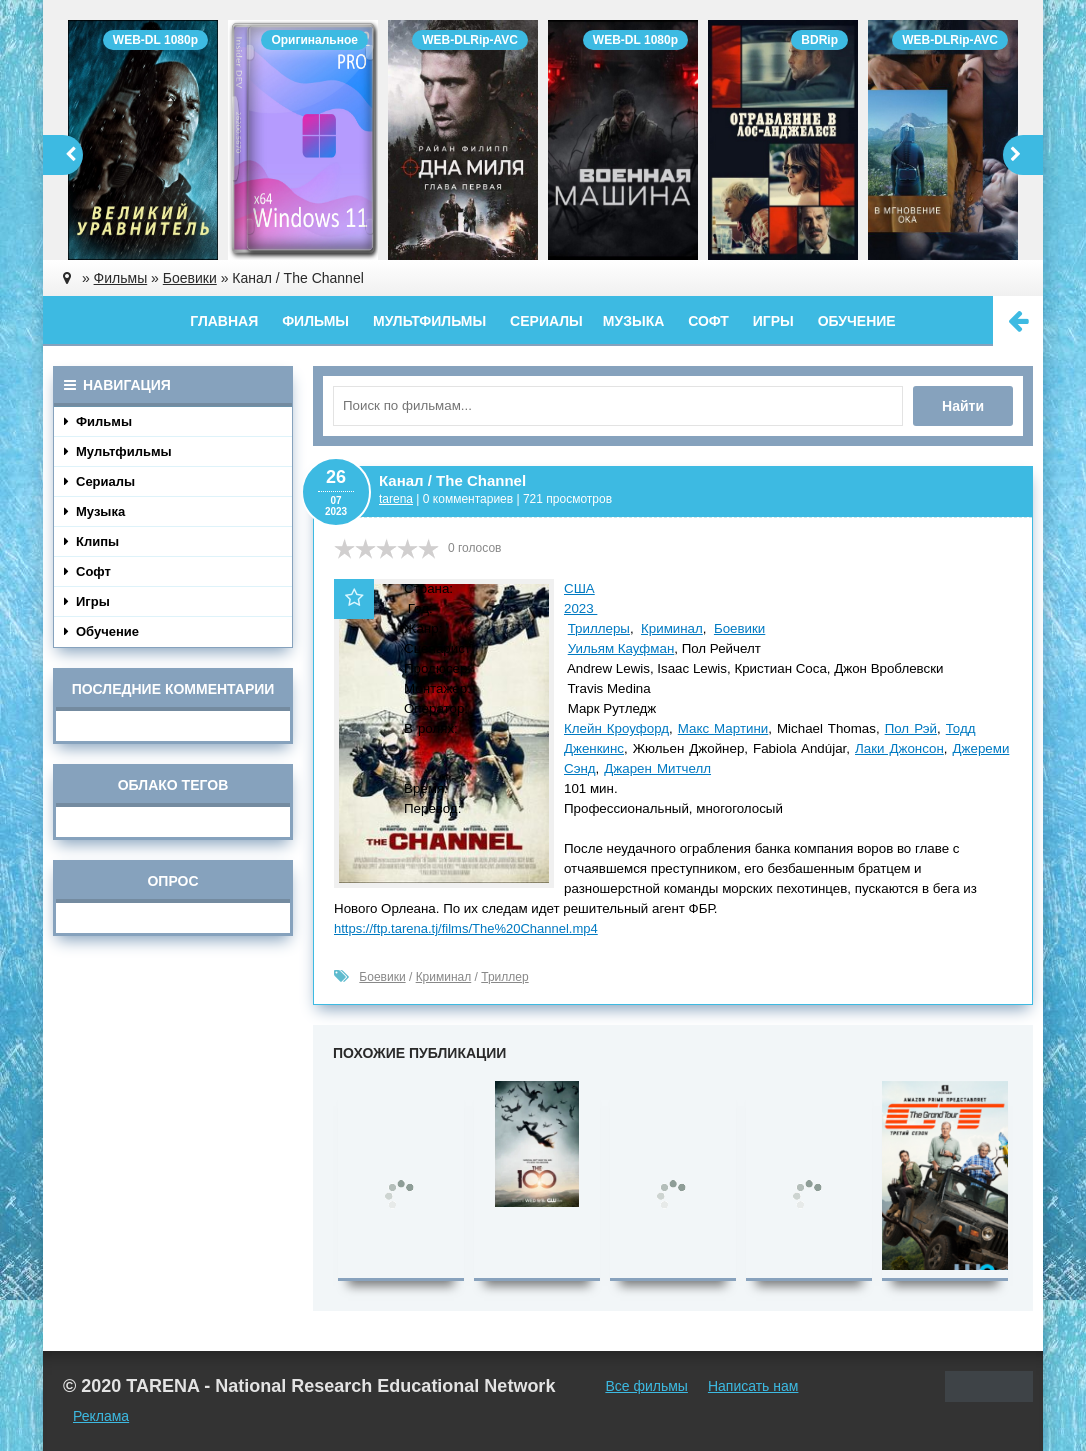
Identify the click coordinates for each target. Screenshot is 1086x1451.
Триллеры (599, 628)
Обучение (857, 321)
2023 (580, 608)
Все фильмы (646, 1386)
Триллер (504, 977)
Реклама (101, 1416)
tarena (396, 499)
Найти (963, 406)
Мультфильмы (429, 321)
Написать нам (753, 1386)
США (579, 588)
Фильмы (315, 321)
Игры (773, 321)
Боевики (739, 628)
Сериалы (546, 321)
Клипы (91, 541)
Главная (224, 321)
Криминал (672, 628)
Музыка (634, 321)
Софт (708, 321)
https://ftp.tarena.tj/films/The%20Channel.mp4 (466, 928)
